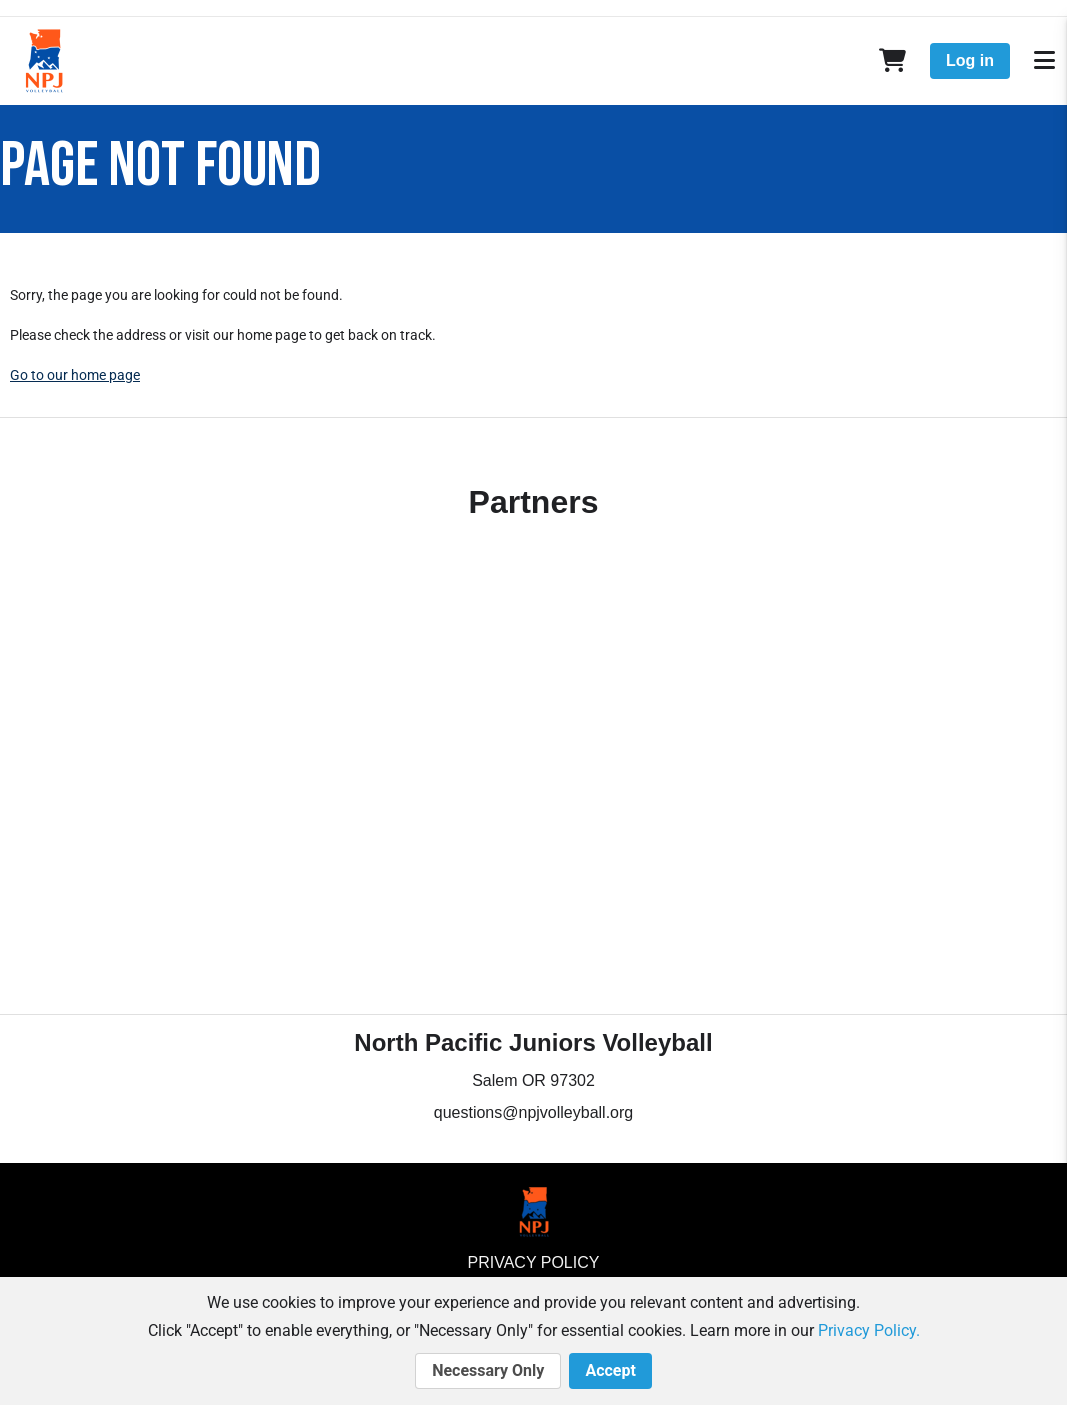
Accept (610, 1371)
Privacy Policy (534, 1262)
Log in (970, 60)
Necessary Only (488, 1371)
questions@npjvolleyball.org (533, 1112)
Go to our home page (75, 375)
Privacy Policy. (869, 1330)
